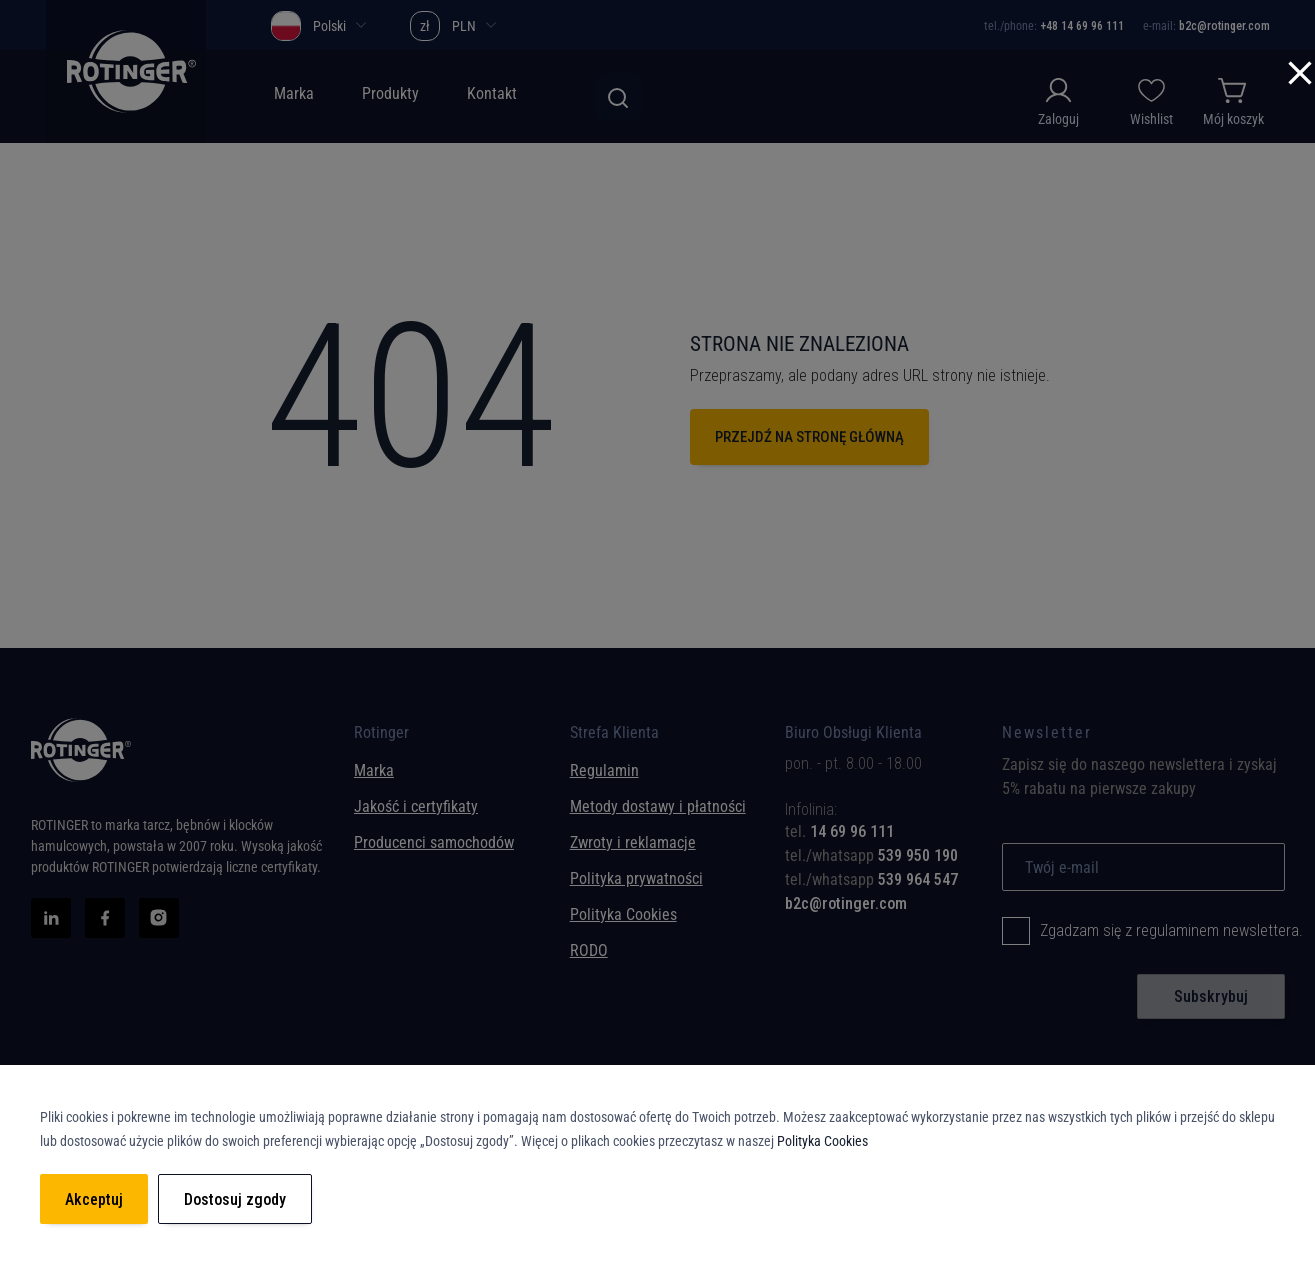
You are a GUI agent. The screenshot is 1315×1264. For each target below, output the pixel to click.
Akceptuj (94, 1199)
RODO (589, 950)
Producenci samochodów (434, 842)
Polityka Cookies (623, 914)
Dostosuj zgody (235, 1199)
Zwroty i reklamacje (633, 842)
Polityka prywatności (636, 878)
